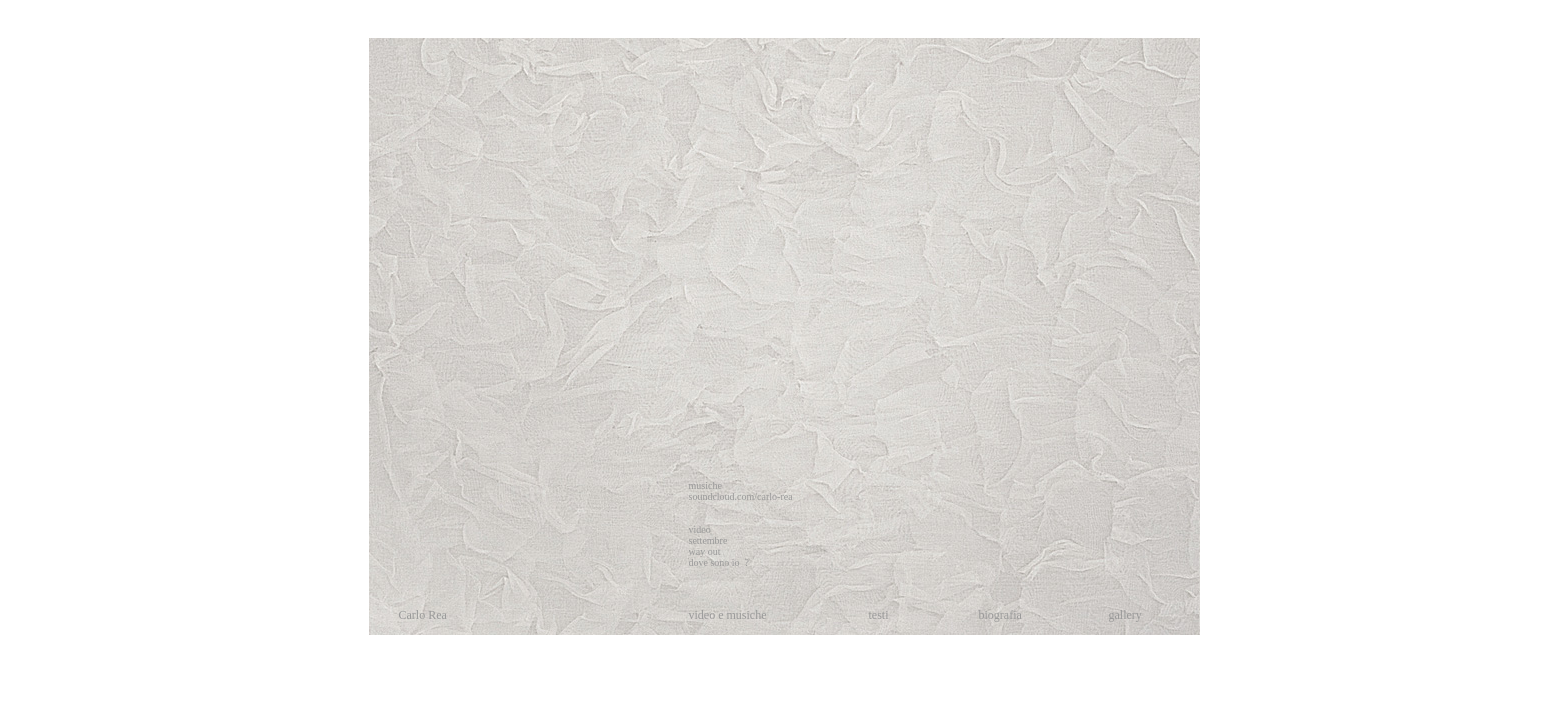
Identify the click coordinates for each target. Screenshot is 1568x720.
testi (879, 615)
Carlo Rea (423, 615)
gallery (1125, 615)
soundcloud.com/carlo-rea (741, 496)
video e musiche (728, 615)
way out (705, 551)
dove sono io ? (719, 562)
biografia (1000, 615)
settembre (708, 540)
